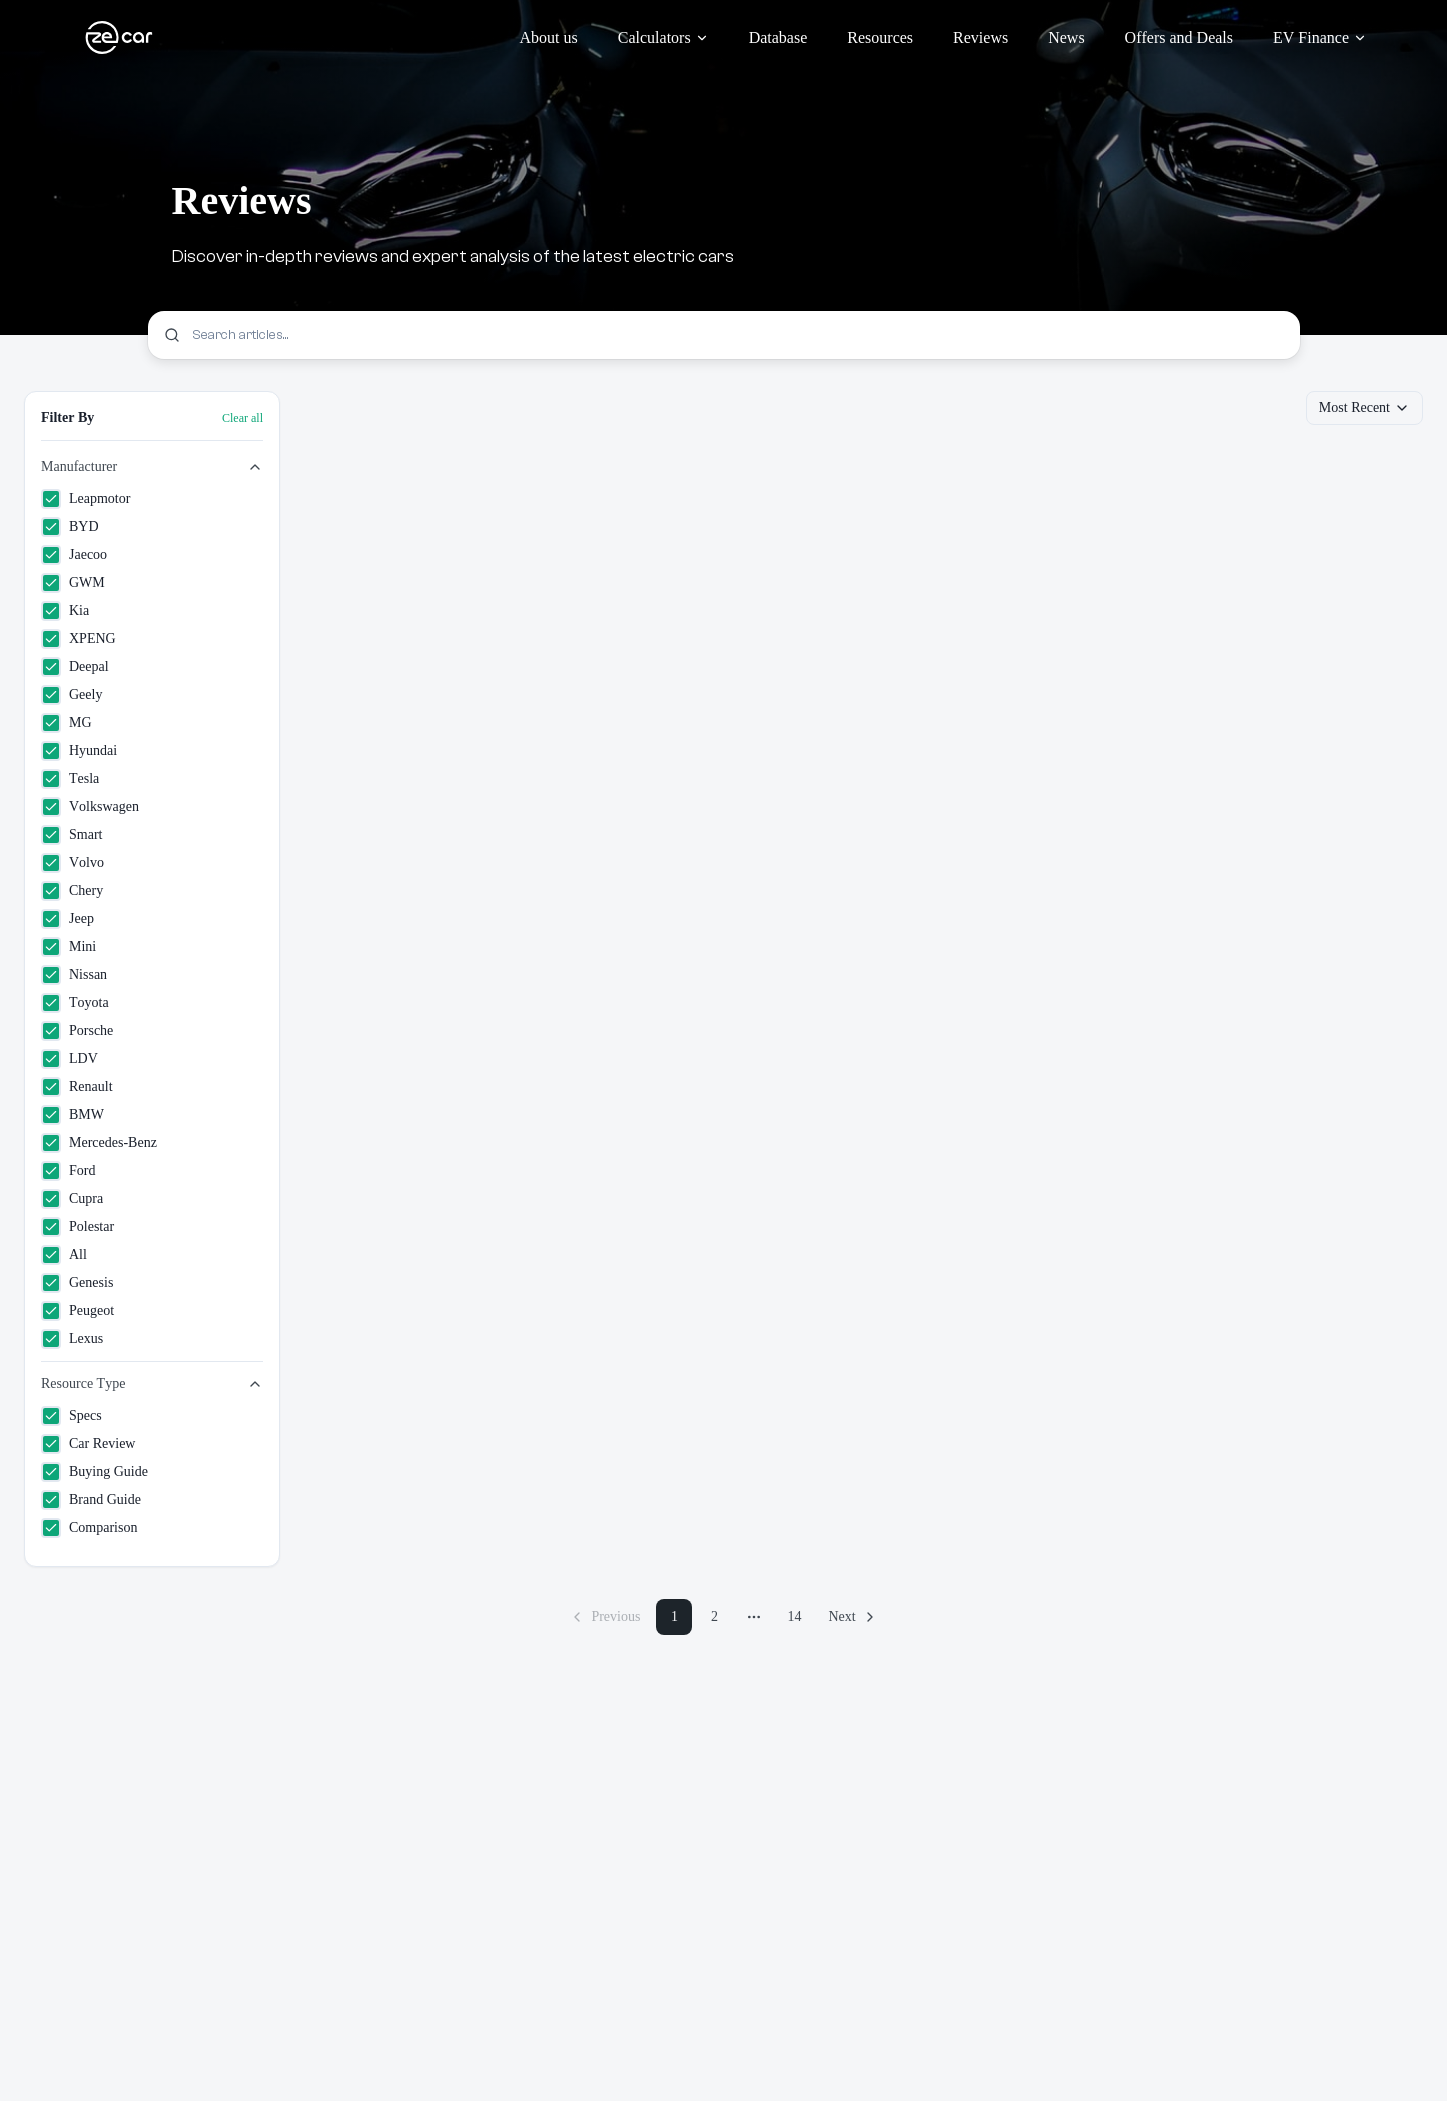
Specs (71, 1416)
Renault (77, 1087)
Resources (880, 37)
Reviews (980, 37)
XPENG (78, 639)
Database (778, 37)
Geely (71, 695)
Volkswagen (90, 807)
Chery (72, 891)
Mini (68, 947)
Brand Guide (91, 1500)
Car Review (88, 1444)
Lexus (72, 1339)
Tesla (70, 779)
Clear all (242, 418)
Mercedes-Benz (99, 1143)
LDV (69, 1059)
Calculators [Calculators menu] (663, 37)
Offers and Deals (1179, 37)
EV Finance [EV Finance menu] (1320, 37)
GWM (73, 583)
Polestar (77, 1227)
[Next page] (852, 1617)
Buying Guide (94, 1472)
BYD (70, 527)
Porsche (77, 1031)
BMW (72, 1115)
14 (794, 1616)
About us (549, 37)
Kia (65, 611)
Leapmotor (85, 499)
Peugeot (77, 1311)
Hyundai (79, 751)
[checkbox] (51, 499)
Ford (68, 1171)
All (64, 1255)
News (1066, 37)
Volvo (72, 863)
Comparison (89, 1528)
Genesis (77, 1283)
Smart (71, 835)
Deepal (75, 667)
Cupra (72, 1199)
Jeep (67, 919)
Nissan (74, 975)
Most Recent (1364, 408)
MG (66, 723)
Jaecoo (74, 555)
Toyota (75, 1003)
